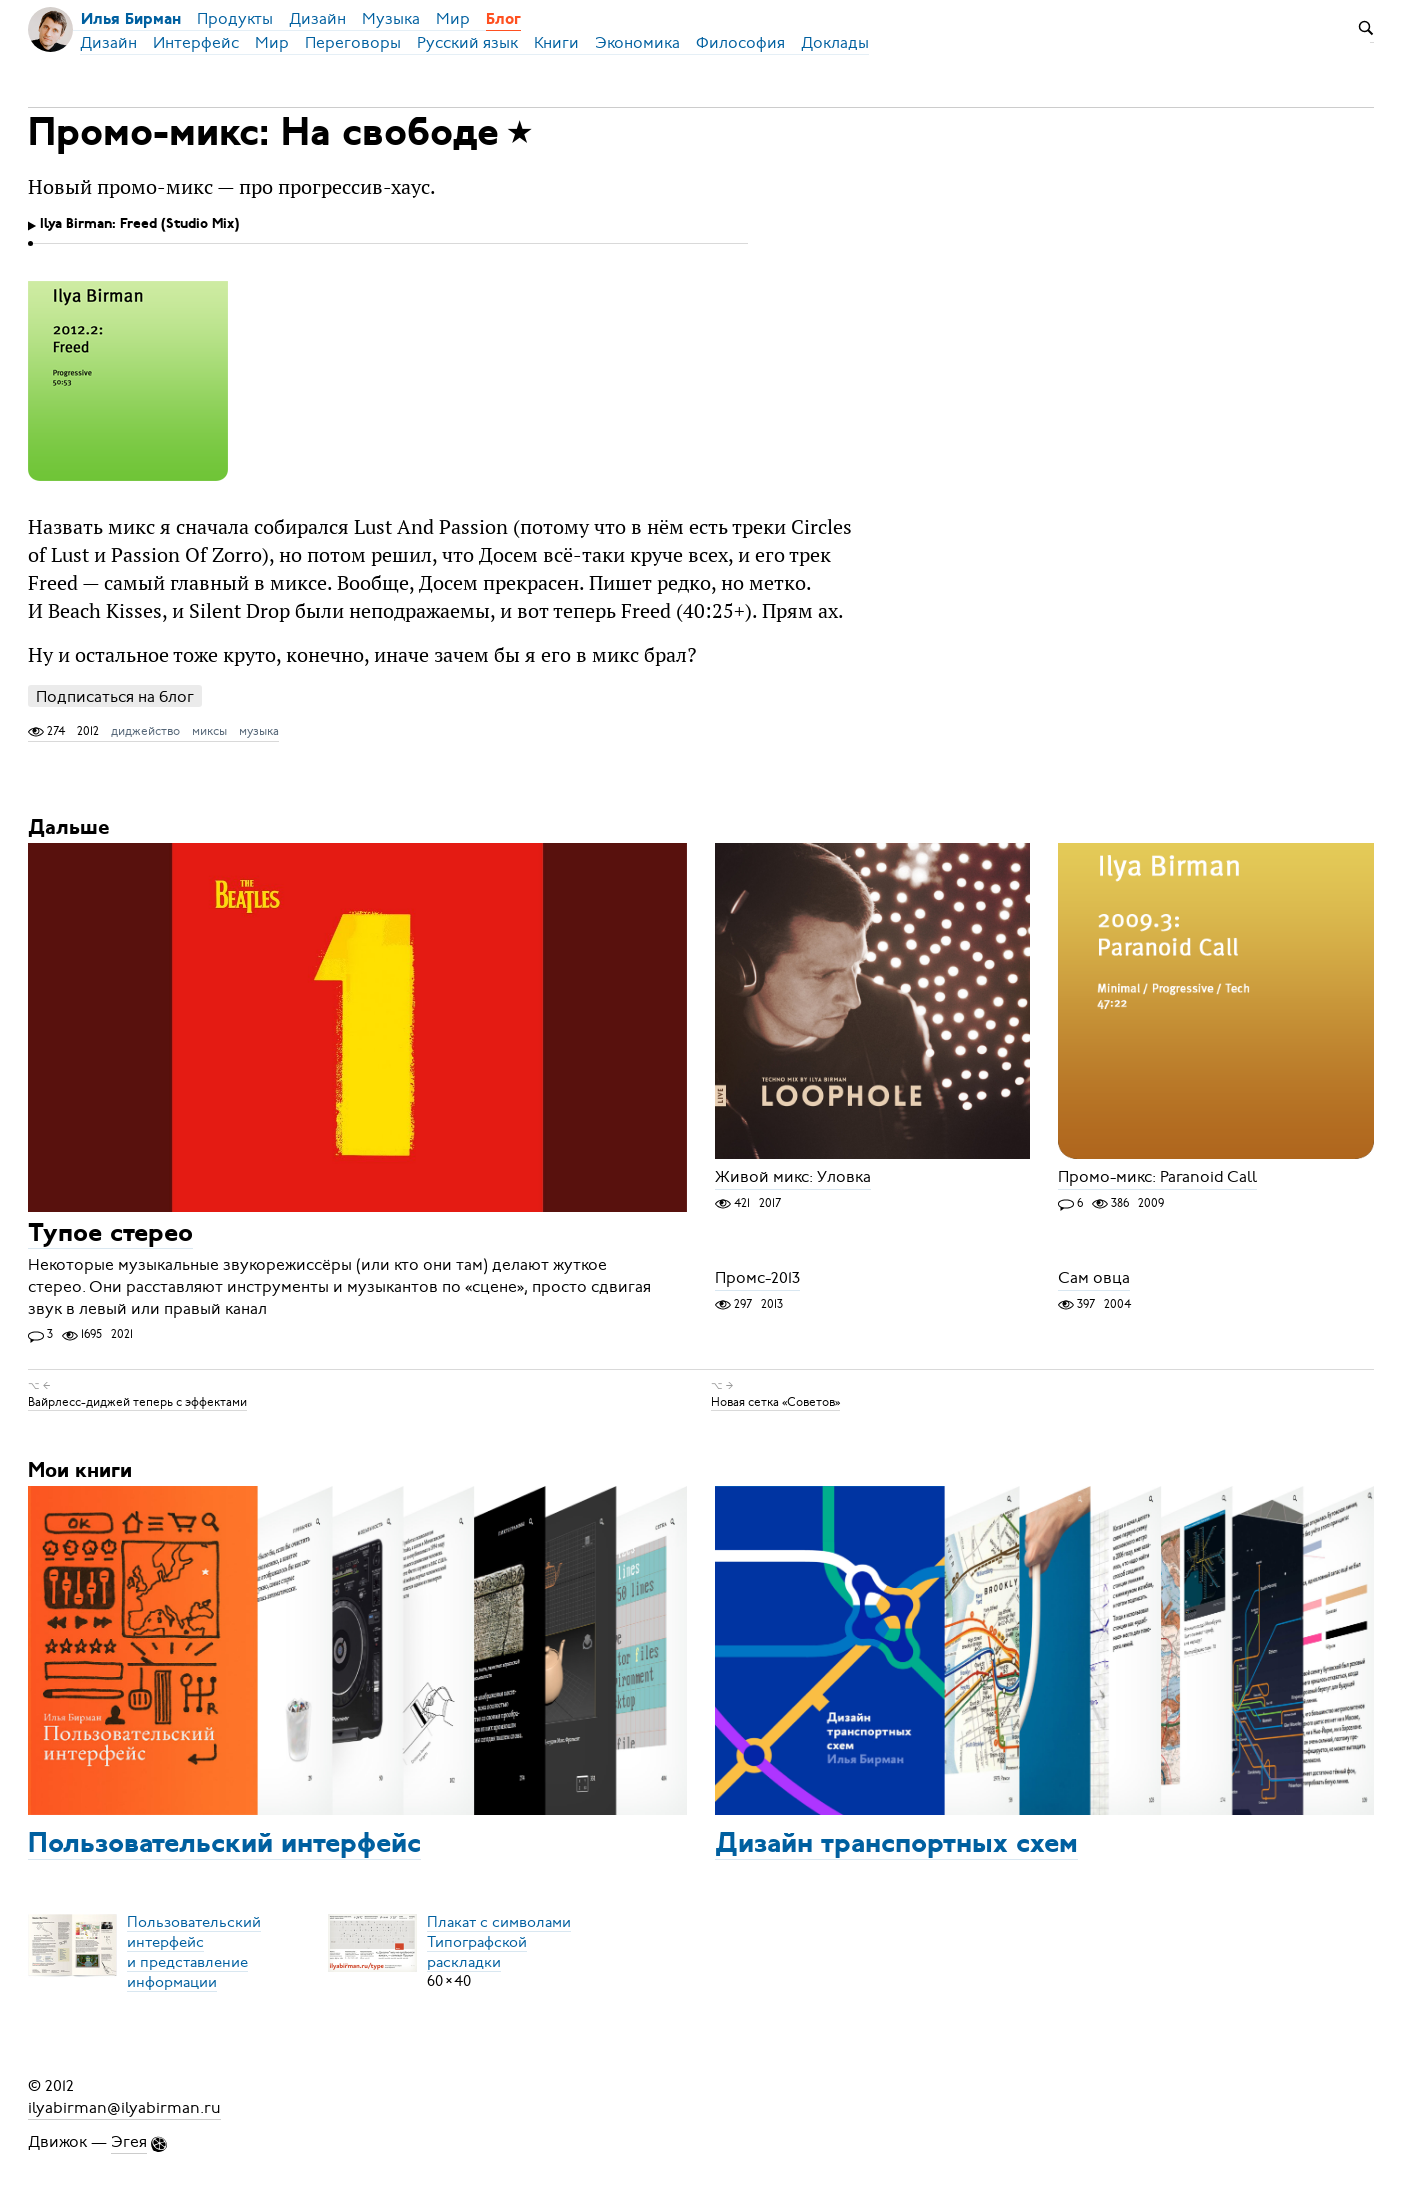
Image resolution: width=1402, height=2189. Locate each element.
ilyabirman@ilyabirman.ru (124, 2108)
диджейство (145, 731)
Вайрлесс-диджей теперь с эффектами (137, 1402)
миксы (209, 731)
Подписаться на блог (115, 696)
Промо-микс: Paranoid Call (1157, 1178)
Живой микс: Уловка (793, 1178)
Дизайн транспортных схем (896, 1845)
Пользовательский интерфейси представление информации (194, 1951)
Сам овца (1094, 1279)
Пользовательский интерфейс (224, 1845)
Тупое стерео (110, 1234)
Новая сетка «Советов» (775, 1402)
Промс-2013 (757, 1279)
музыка (259, 731)
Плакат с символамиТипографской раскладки (499, 1941)
